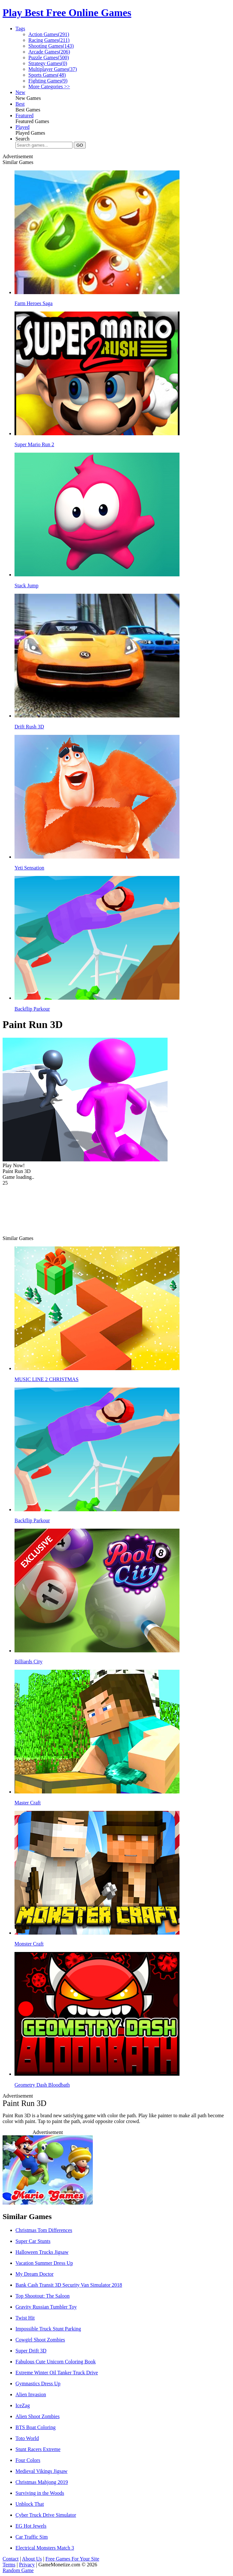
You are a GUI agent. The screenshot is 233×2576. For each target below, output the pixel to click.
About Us (32, 2559)
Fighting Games (47, 80)
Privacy (27, 2564)
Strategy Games (47, 63)
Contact (11, 2559)
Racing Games (49, 40)
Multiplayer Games (52, 69)
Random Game (18, 2570)
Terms (9, 2564)
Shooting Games (51, 46)
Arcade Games (49, 51)
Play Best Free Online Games (67, 12)
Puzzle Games (48, 57)
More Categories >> (49, 86)
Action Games (48, 34)
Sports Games (47, 75)
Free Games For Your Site (72, 2559)
